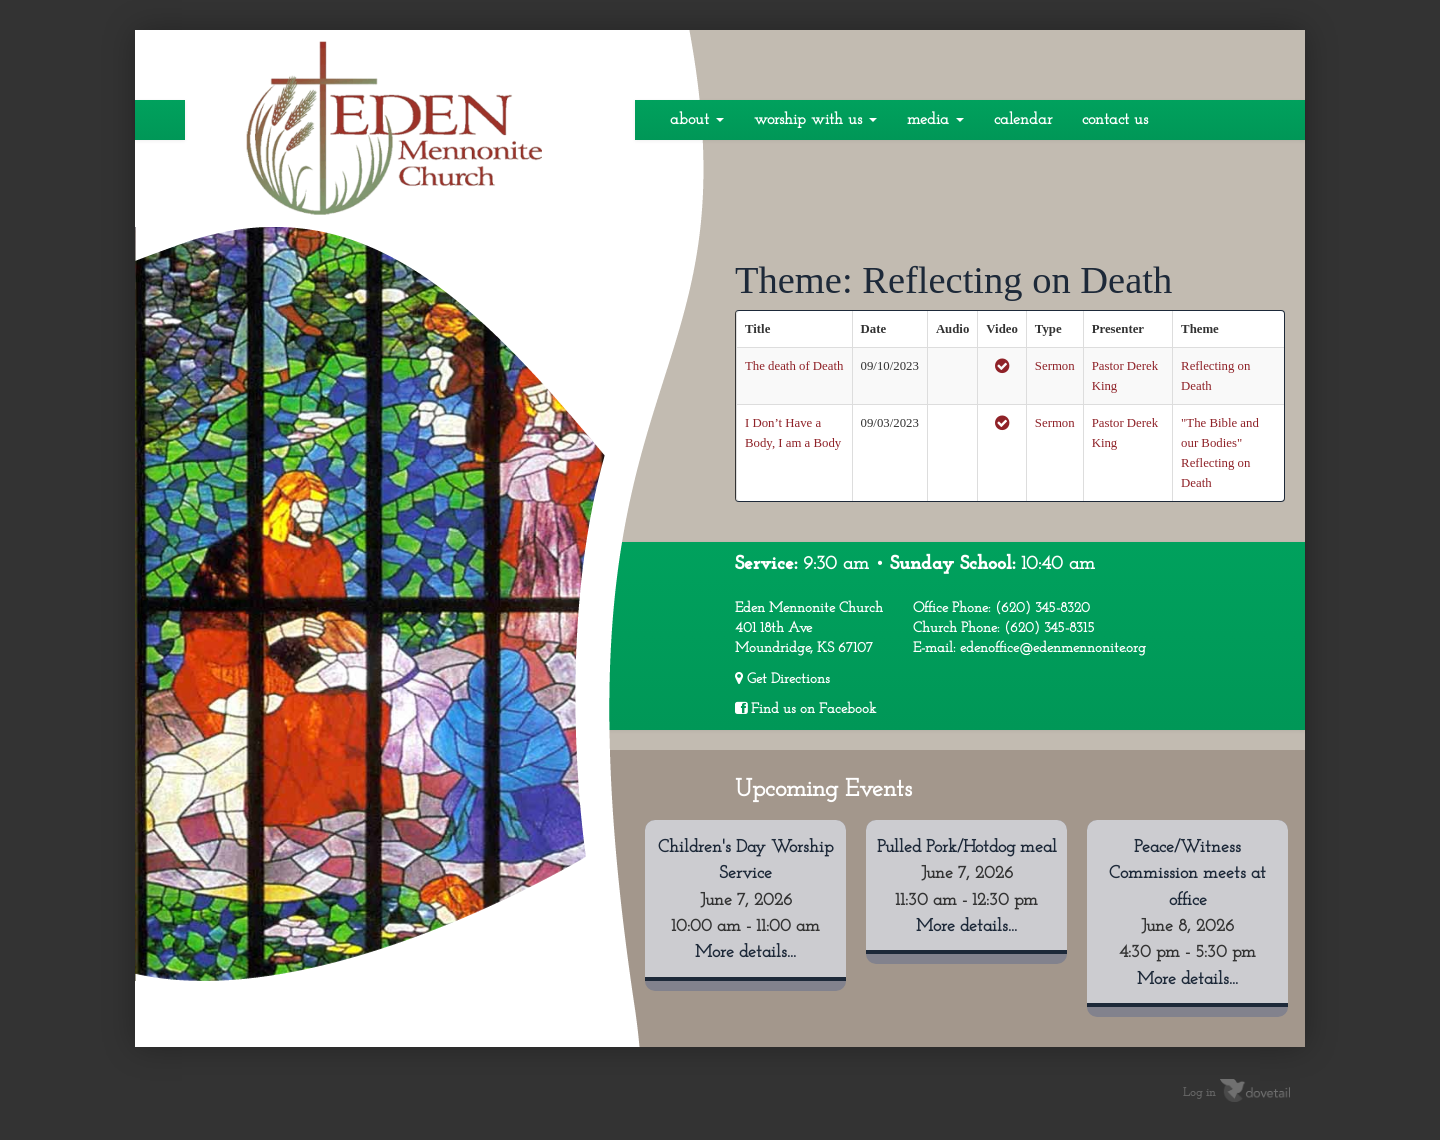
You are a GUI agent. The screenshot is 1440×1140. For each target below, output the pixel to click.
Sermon (1055, 366)
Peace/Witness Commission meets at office (1187, 874)
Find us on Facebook (805, 709)
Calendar (1023, 120)
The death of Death (794, 366)
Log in (1199, 1093)
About (697, 120)
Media (935, 120)
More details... (745, 952)
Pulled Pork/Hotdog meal (967, 847)
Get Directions (782, 679)
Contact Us (1115, 120)
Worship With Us (815, 120)
